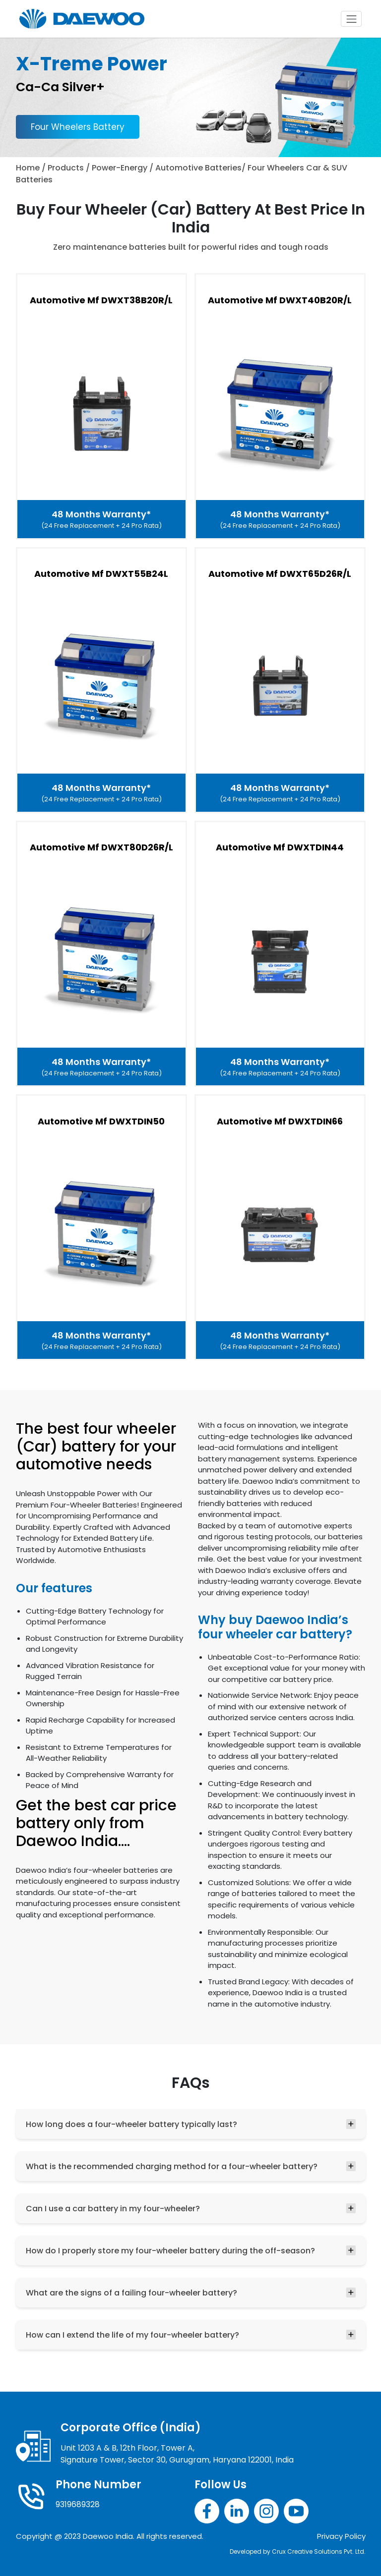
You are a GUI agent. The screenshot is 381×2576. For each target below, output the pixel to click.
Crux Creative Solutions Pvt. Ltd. (319, 2551)
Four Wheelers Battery (78, 127)
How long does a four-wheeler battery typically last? (131, 2124)
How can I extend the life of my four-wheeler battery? (132, 2335)
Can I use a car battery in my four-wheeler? (113, 2208)
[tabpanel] (191, 780)
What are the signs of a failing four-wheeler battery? (131, 2292)
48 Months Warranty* (101, 519)
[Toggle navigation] (351, 19)
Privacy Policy (341, 2536)
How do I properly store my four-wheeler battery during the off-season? (170, 2250)
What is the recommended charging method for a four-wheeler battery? (172, 2166)
